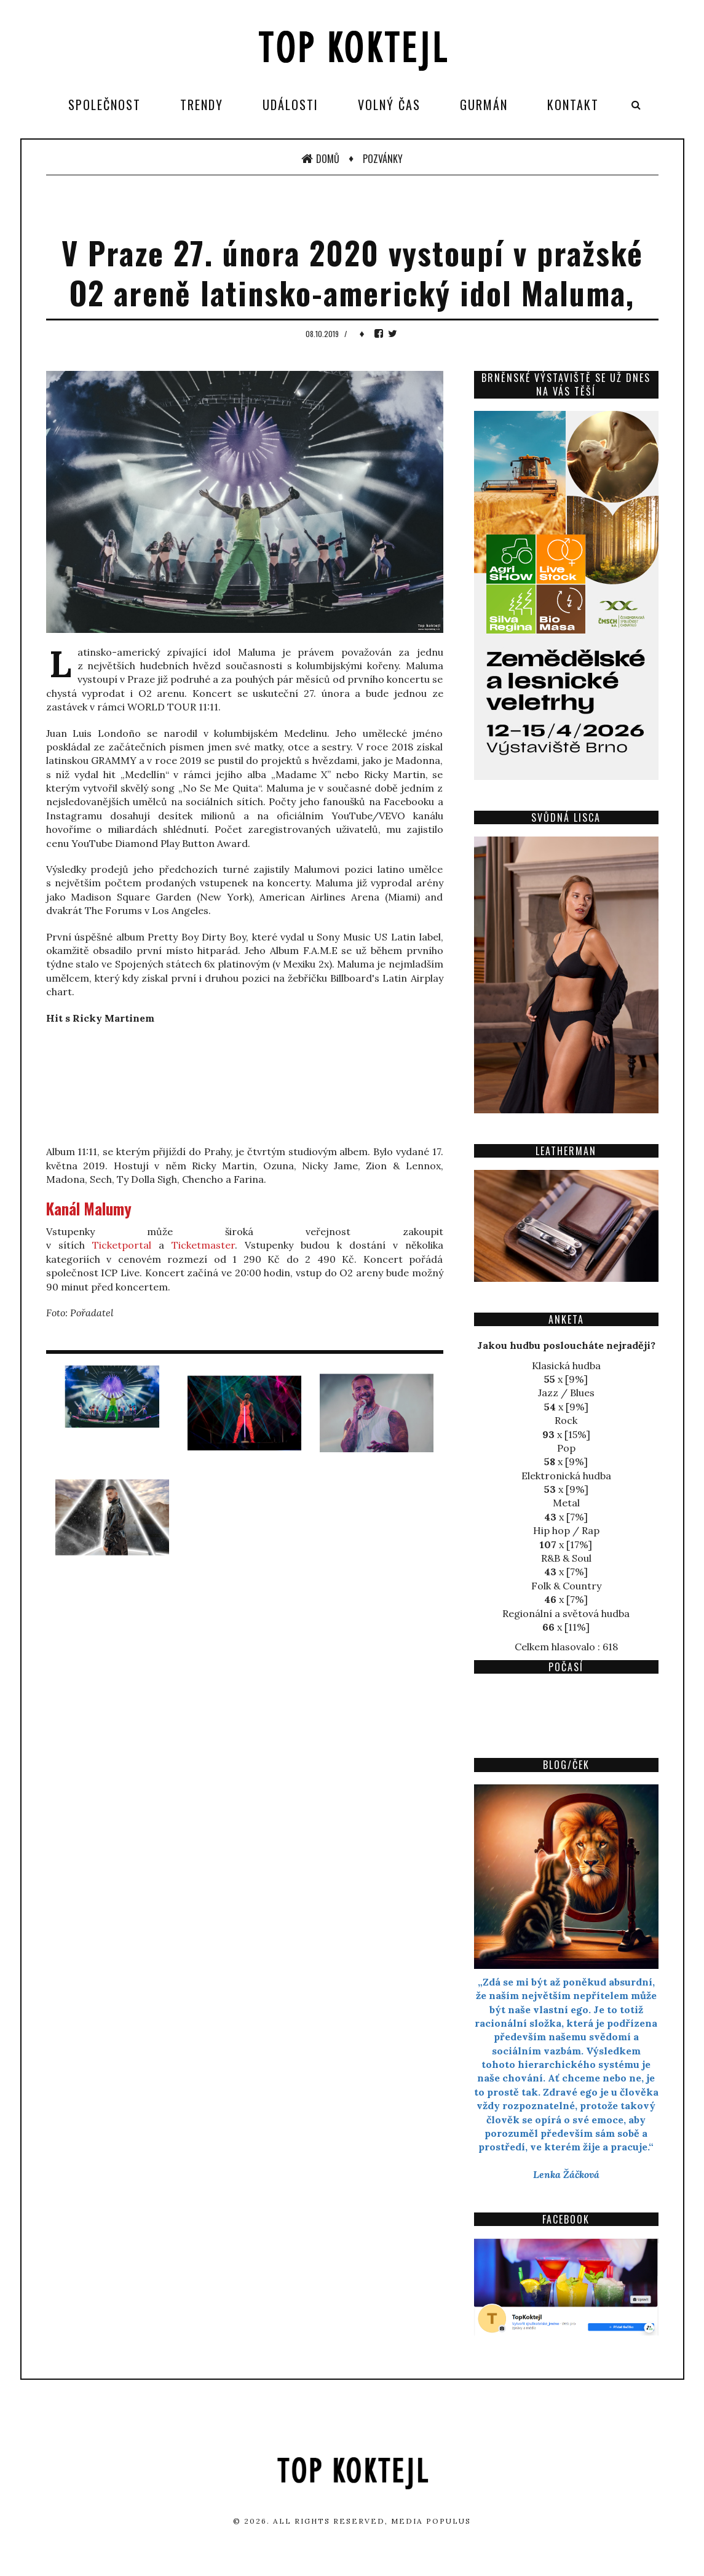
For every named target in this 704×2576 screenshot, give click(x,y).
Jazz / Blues (566, 1392)
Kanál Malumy (89, 1208)
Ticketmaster (203, 1245)
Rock (566, 1420)
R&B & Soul (566, 1558)
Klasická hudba (566, 1365)
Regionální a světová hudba (566, 1613)
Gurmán (484, 104)
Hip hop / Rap (566, 1530)
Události (290, 104)
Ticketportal (121, 1245)
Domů (320, 158)
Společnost (104, 104)
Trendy (201, 104)
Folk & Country (566, 1586)
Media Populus (431, 2521)
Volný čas (389, 104)
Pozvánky (383, 158)
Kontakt (573, 104)
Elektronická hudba (566, 1475)
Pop (566, 1448)
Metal (566, 1503)
